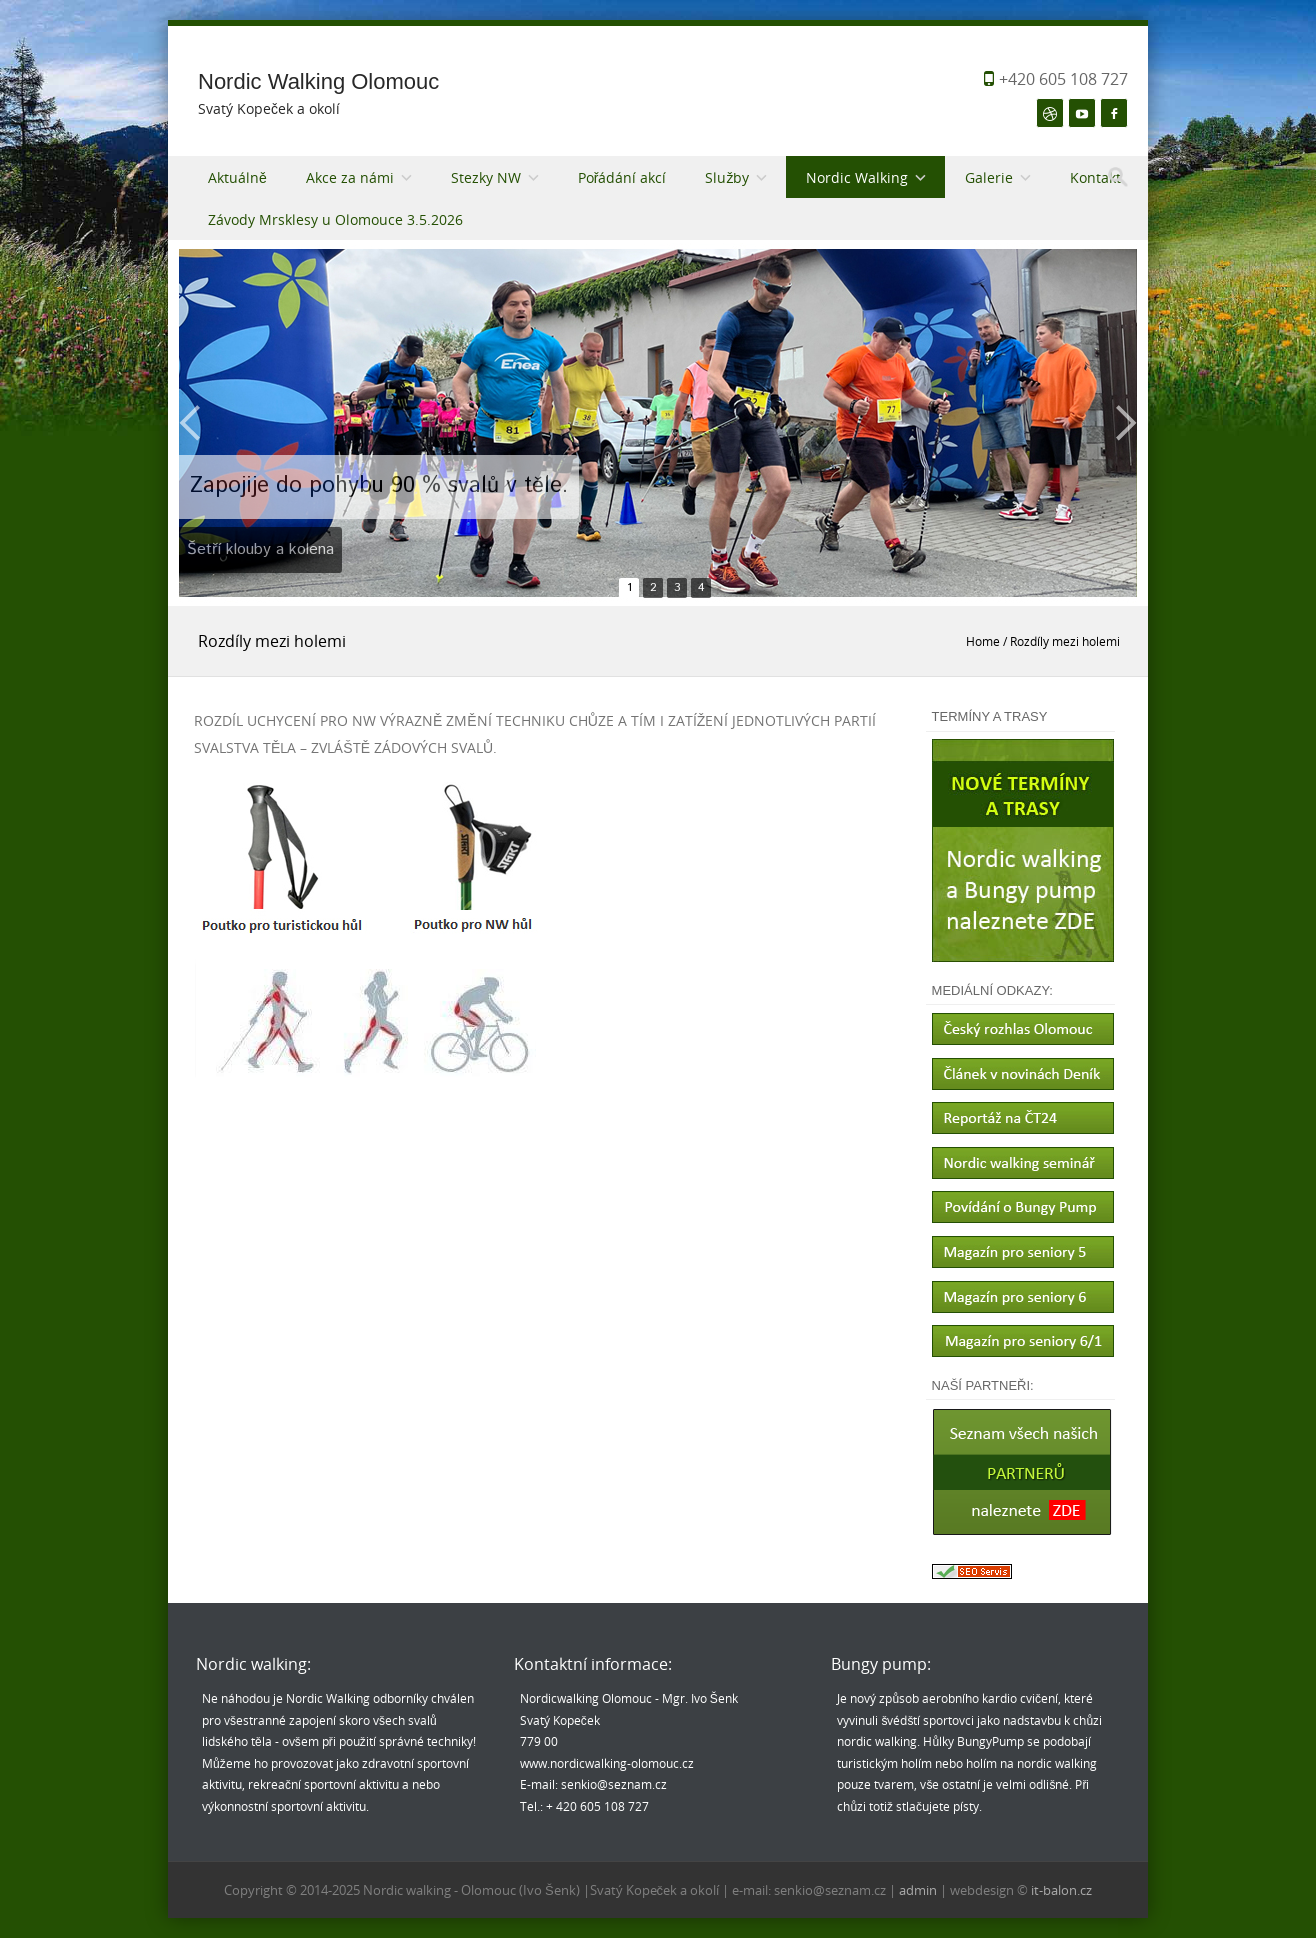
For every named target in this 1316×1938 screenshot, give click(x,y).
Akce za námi (350, 177)
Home (983, 641)
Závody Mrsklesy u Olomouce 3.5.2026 (335, 219)
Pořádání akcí (622, 177)
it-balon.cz (1061, 1890)
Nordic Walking (857, 177)
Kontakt (1095, 177)
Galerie (989, 177)
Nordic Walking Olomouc (318, 81)
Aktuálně (237, 177)
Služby (727, 177)
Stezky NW (486, 177)
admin (919, 1890)
